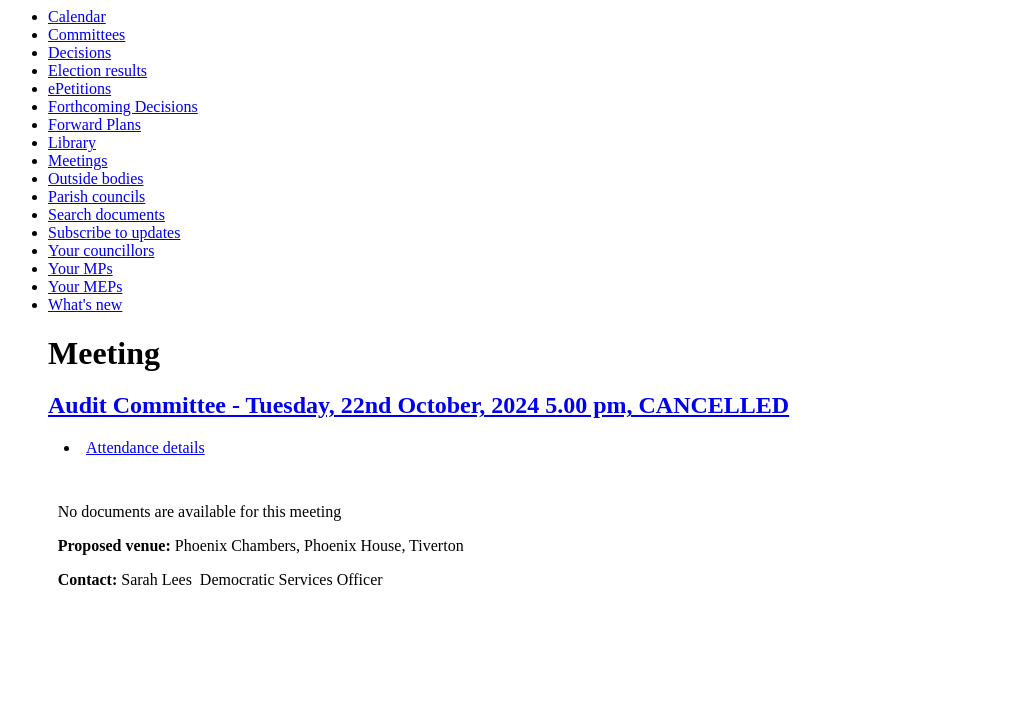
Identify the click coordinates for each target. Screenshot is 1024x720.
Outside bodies (96, 178)
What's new (85, 304)
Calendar (77, 16)
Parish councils (96, 196)
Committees (86, 34)
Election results (97, 70)
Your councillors (101, 250)
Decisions (79, 52)
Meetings (78, 160)
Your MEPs (85, 286)
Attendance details (145, 447)
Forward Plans (94, 124)
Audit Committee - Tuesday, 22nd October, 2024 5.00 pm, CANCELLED (418, 405)
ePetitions (79, 88)
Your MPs (80, 268)
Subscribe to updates (114, 232)
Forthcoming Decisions (123, 106)
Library (72, 142)
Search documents (106, 214)
